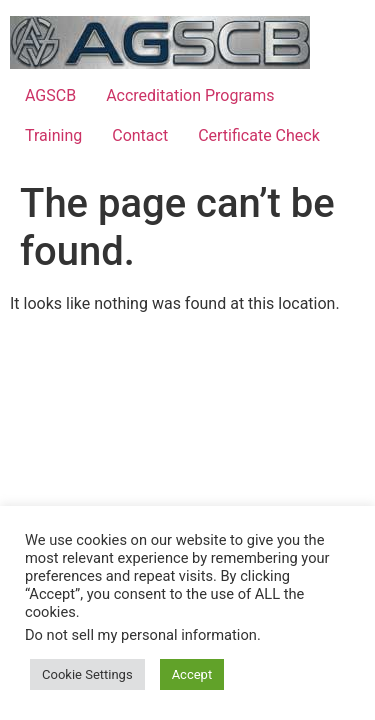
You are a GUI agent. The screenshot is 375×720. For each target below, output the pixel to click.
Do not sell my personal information (141, 635)
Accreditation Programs (190, 95)
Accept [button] (192, 674)
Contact (140, 135)
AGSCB (50, 95)
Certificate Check (259, 135)
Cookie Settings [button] (87, 674)
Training (53, 135)
